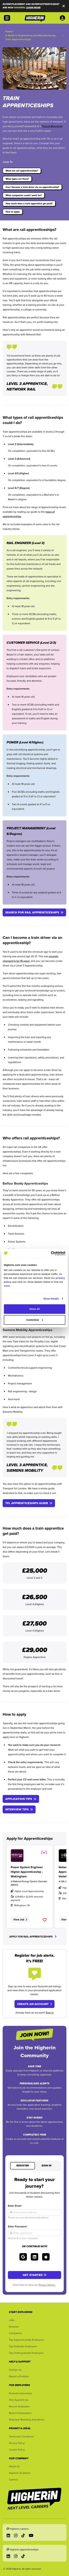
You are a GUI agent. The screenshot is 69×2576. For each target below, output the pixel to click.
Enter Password (18, 2226)
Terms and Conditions (21, 2436)
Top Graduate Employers (23, 2346)
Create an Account (34, 2004)
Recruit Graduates (19, 2406)
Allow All (34, 1309)
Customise (34, 1319)
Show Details (51, 1298)
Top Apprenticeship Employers (26, 2339)
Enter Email (15, 2206)
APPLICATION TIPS (20, 1799)
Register (22, 2165)
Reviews (14, 2326)
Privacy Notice (47, 2285)
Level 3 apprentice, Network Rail (27, 386)
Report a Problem (19, 2376)
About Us (14, 2466)
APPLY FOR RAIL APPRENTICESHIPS (32, 1936)
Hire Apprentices (18, 2400)
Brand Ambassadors (20, 2413)
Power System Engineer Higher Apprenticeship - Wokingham (27, 1872)
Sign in (50, 2012)
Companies (15, 2333)
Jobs (11, 2320)
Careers (13, 2479)
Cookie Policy (17, 2449)
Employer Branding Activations (26, 2419)
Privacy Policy (17, 2443)
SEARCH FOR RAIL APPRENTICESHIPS (34, 912)
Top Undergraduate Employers (26, 2353)
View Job (20, 1919)
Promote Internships (20, 2393)
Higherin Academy (19, 2473)
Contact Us (15, 2370)
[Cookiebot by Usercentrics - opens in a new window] (50, 1253)
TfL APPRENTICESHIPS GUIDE (28, 1503)
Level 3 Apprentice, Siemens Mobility (27, 1468)
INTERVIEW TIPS (19, 1809)
